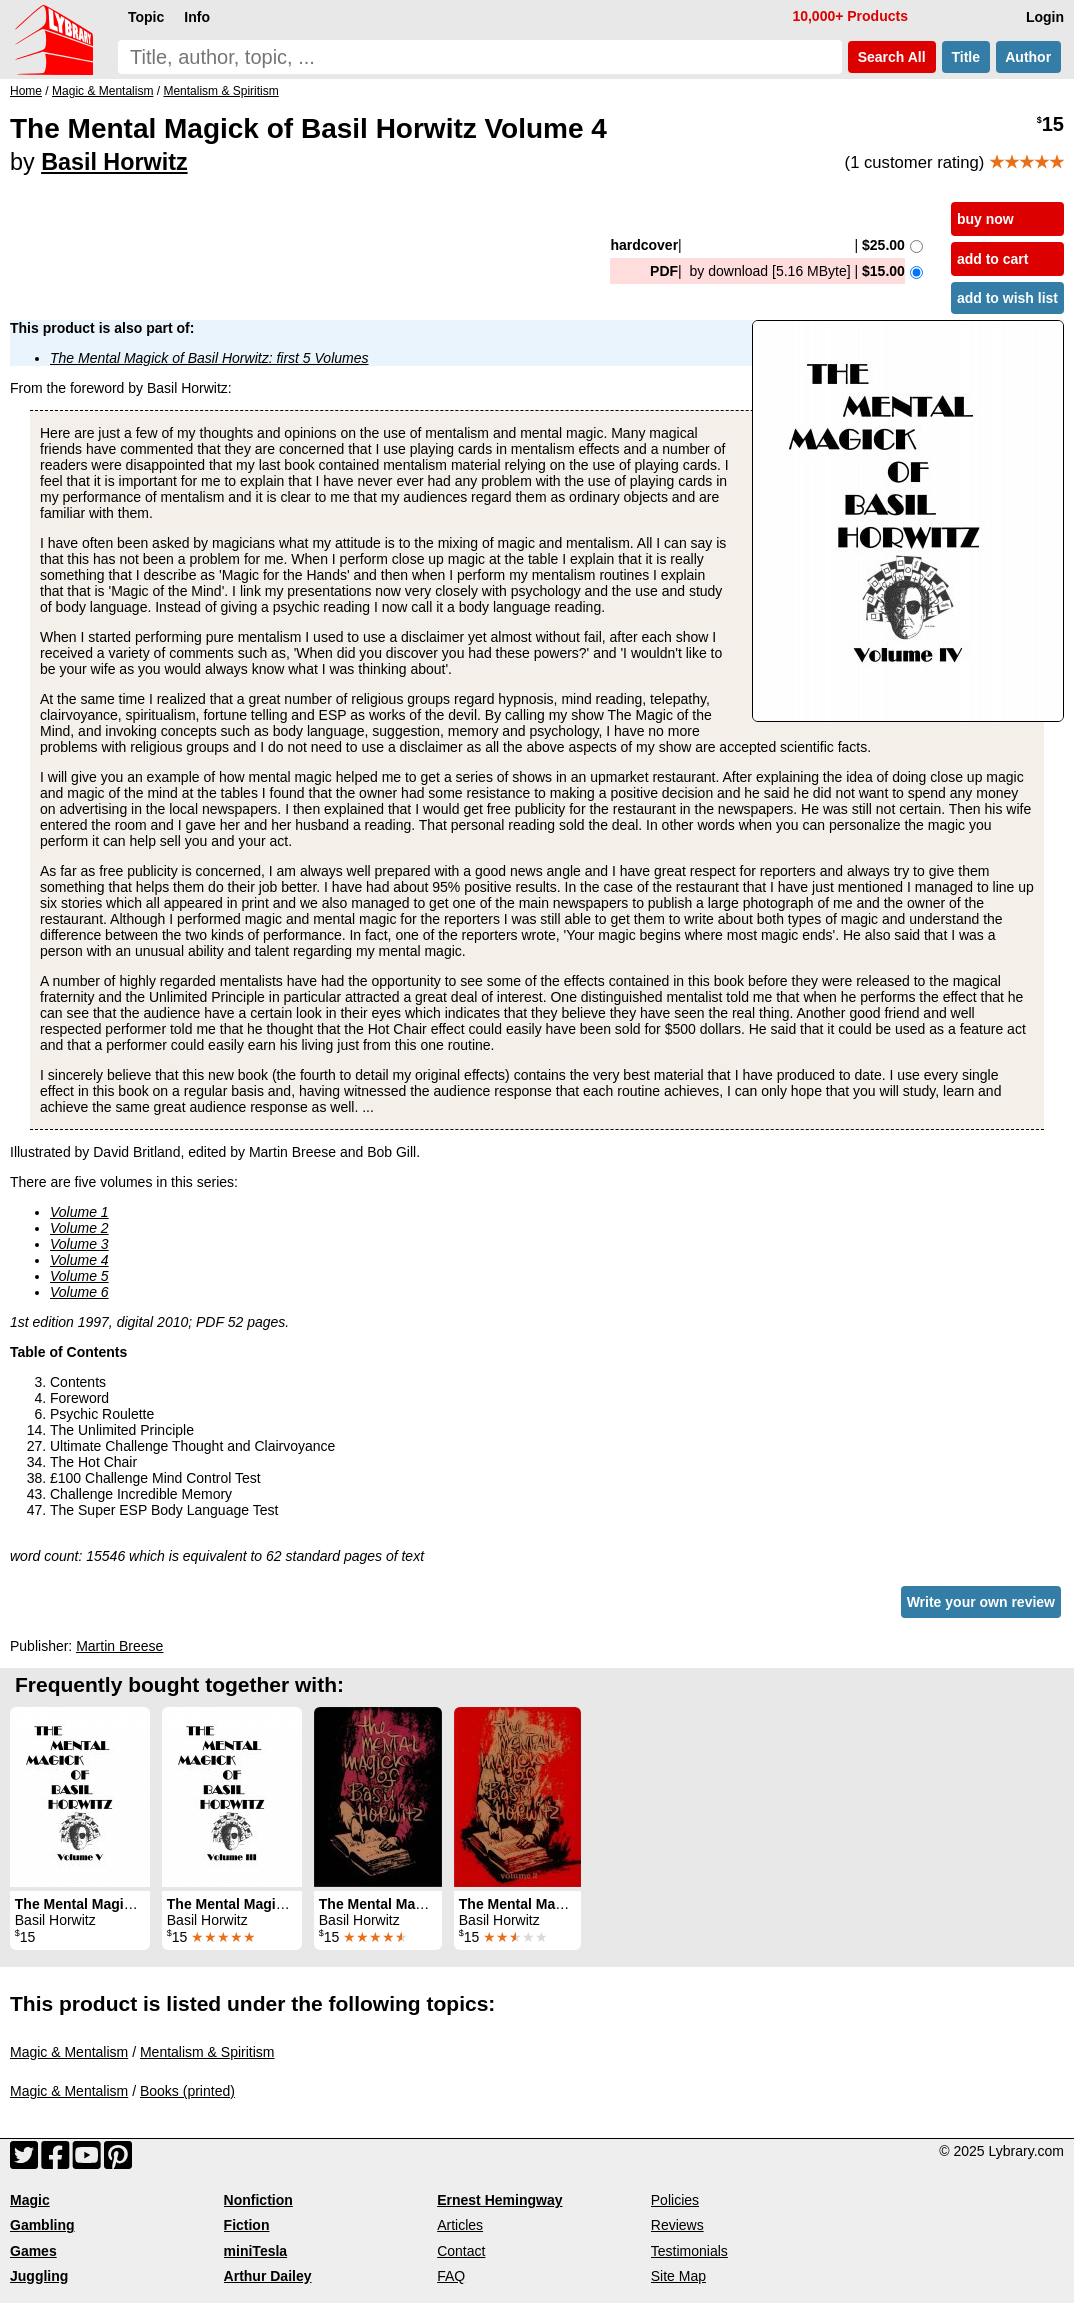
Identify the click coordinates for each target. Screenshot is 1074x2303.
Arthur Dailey (268, 2276)
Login (1045, 17)
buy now (985, 219)
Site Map (678, 2276)
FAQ (451, 2276)
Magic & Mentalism (69, 2052)
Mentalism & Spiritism (207, 2052)
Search (892, 57)
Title (966, 57)
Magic (30, 2200)
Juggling (39, 2276)
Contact (461, 2251)
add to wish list (1007, 298)
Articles (460, 2225)
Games (33, 2251)
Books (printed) (187, 2091)
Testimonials (689, 2251)
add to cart (993, 259)
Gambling (42, 2225)
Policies (675, 2200)
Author (1028, 57)
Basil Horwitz (114, 162)
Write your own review (981, 1602)
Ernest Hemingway (499, 2200)
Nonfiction (258, 2200)
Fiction (247, 2225)
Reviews (677, 2225)
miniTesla (256, 2251)
